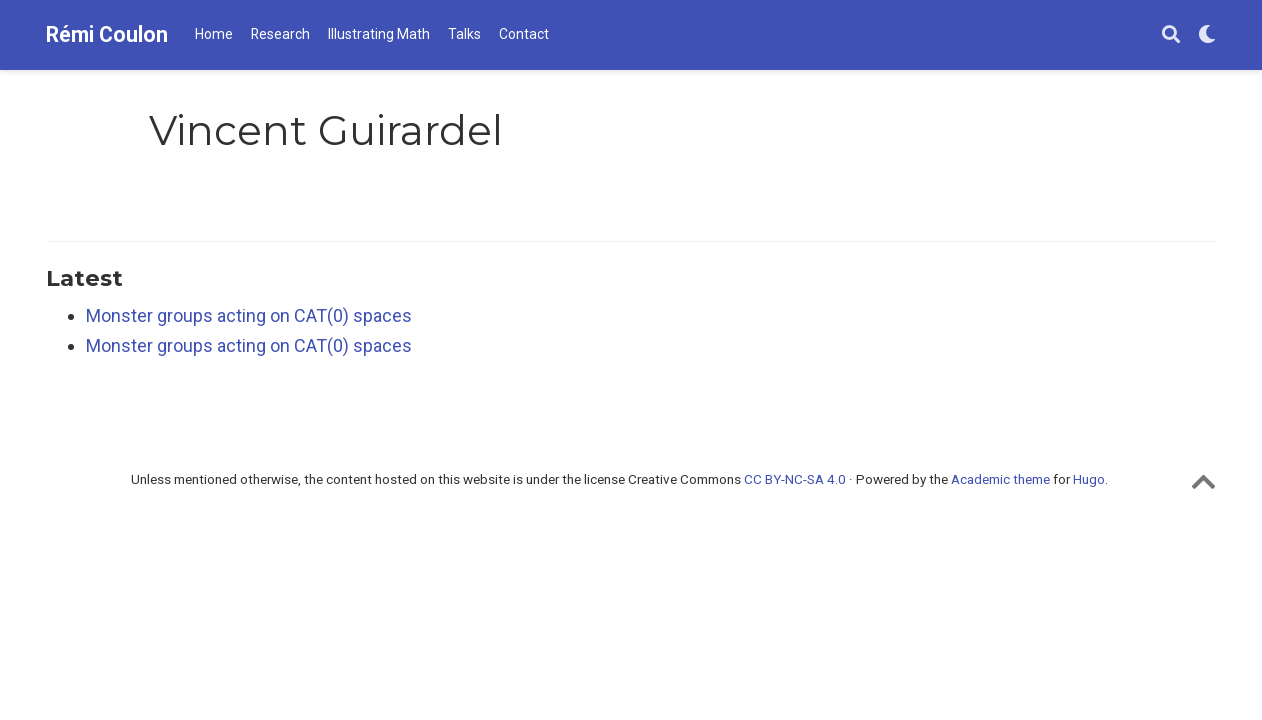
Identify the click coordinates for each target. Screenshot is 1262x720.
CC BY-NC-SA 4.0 (795, 479)
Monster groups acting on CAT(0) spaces (249, 315)
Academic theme (1000, 479)
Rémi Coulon (107, 34)
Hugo (1089, 479)
